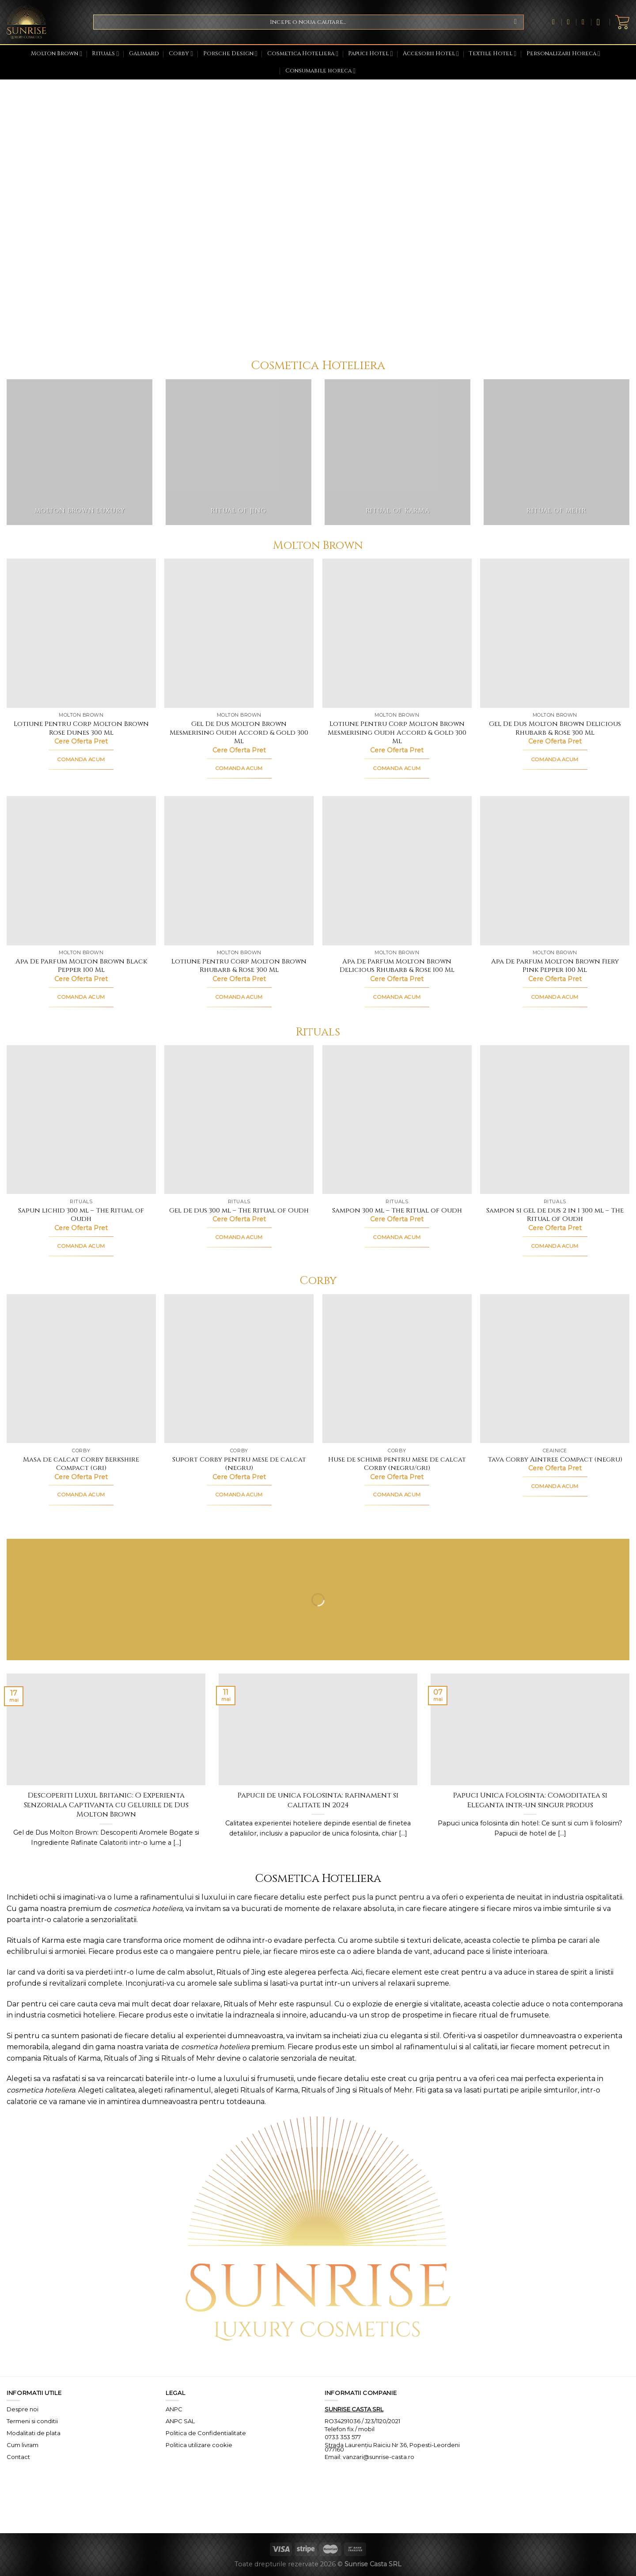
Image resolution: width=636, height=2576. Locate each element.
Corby (181, 53)
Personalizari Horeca (563, 53)
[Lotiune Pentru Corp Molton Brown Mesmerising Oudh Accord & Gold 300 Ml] (397, 633)
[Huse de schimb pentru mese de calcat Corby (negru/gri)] (397, 1368)
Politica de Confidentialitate (206, 2432)
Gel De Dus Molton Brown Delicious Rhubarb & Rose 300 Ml (555, 728)
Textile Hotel (492, 53)
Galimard (144, 53)
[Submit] (515, 22)
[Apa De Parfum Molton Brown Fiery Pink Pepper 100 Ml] (554, 870)
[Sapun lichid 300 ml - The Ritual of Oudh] (81, 1119)
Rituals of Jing (241, 1972)
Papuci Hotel (370, 53)
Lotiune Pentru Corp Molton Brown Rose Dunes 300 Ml (81, 728)
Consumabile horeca (320, 71)
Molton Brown (56, 53)
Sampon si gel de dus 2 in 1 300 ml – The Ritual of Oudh (555, 1215)
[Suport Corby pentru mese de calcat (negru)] (239, 1368)
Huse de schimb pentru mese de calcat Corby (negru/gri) (397, 1464)
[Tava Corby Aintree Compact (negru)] (554, 1368)
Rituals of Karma (35, 1940)
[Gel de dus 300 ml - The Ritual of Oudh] (239, 1119)
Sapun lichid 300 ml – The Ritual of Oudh (81, 1215)
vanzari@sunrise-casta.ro (378, 2456)
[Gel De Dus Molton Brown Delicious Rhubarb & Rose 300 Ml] (554, 633)
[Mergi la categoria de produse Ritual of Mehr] (556, 452)
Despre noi (22, 2409)
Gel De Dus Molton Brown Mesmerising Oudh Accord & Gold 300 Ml (239, 733)
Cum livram (22, 2444)
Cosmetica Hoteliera (302, 53)
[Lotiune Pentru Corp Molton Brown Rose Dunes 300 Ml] (81, 633)
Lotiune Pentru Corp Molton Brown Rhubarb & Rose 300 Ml (239, 965)
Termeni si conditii (32, 2421)
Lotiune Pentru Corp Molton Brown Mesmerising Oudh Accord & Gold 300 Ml (397, 733)
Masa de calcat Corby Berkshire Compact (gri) (81, 1464)
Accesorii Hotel (431, 53)
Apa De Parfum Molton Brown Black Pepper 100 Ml (81, 965)
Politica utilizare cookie (199, 2444)
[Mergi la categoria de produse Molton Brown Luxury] (79, 452)
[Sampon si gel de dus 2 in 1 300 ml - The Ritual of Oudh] (554, 1119)
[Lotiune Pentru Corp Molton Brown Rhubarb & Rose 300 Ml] (239, 870)
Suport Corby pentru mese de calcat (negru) (239, 1464)
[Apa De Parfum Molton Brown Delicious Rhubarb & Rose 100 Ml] (397, 870)
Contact (18, 2456)
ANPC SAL (180, 2421)
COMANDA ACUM (81, 759)
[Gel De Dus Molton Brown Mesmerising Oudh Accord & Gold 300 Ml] (239, 633)
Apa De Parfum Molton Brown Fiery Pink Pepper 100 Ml (555, 965)
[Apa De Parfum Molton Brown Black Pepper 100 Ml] (81, 870)
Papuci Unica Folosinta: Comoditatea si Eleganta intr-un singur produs (530, 1800)
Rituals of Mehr (250, 2004)
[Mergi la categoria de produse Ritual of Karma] (397, 452)
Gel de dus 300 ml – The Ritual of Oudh (239, 1210)
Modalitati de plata (34, 2432)
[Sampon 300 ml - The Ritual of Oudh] (397, 1119)
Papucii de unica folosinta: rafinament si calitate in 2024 (318, 1800)
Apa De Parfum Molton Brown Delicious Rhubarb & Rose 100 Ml (397, 965)
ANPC (174, 2409)
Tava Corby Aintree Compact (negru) (555, 1459)
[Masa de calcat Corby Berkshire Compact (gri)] (81, 1368)
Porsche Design (230, 53)
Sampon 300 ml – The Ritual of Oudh (397, 1210)
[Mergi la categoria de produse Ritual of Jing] (238, 452)
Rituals (105, 53)
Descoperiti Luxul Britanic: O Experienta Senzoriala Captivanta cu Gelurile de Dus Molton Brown (106, 1805)
